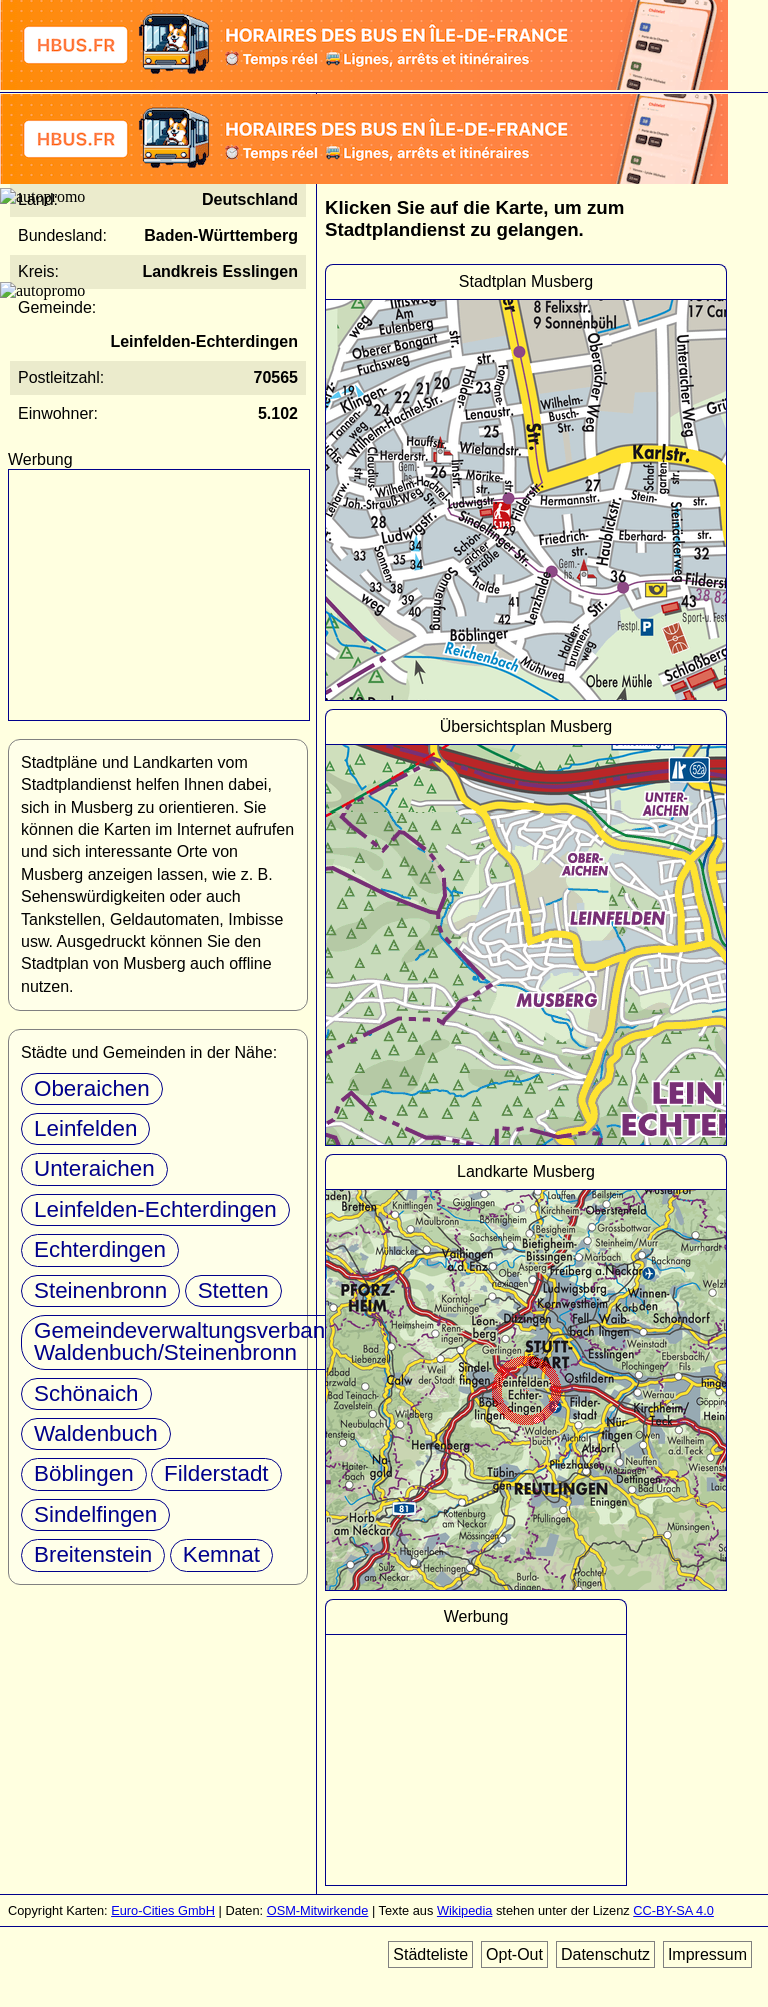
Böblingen (84, 1473)
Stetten (233, 1290)
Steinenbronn (100, 1290)
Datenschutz (605, 1954)
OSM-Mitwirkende (318, 1910)
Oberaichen (92, 1088)
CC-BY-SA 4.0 (673, 1910)
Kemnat (221, 1554)
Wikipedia (464, 1910)
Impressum (707, 1954)
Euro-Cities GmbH (163, 1910)
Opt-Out (514, 1954)
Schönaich (86, 1393)
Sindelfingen (95, 1514)
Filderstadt (216, 1473)
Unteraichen (94, 1168)
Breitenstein (93, 1554)
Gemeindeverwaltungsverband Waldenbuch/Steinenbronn (186, 1341)
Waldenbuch (96, 1433)
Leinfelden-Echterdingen (155, 1209)
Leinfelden (85, 1128)
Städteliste (430, 1954)
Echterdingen (100, 1249)
